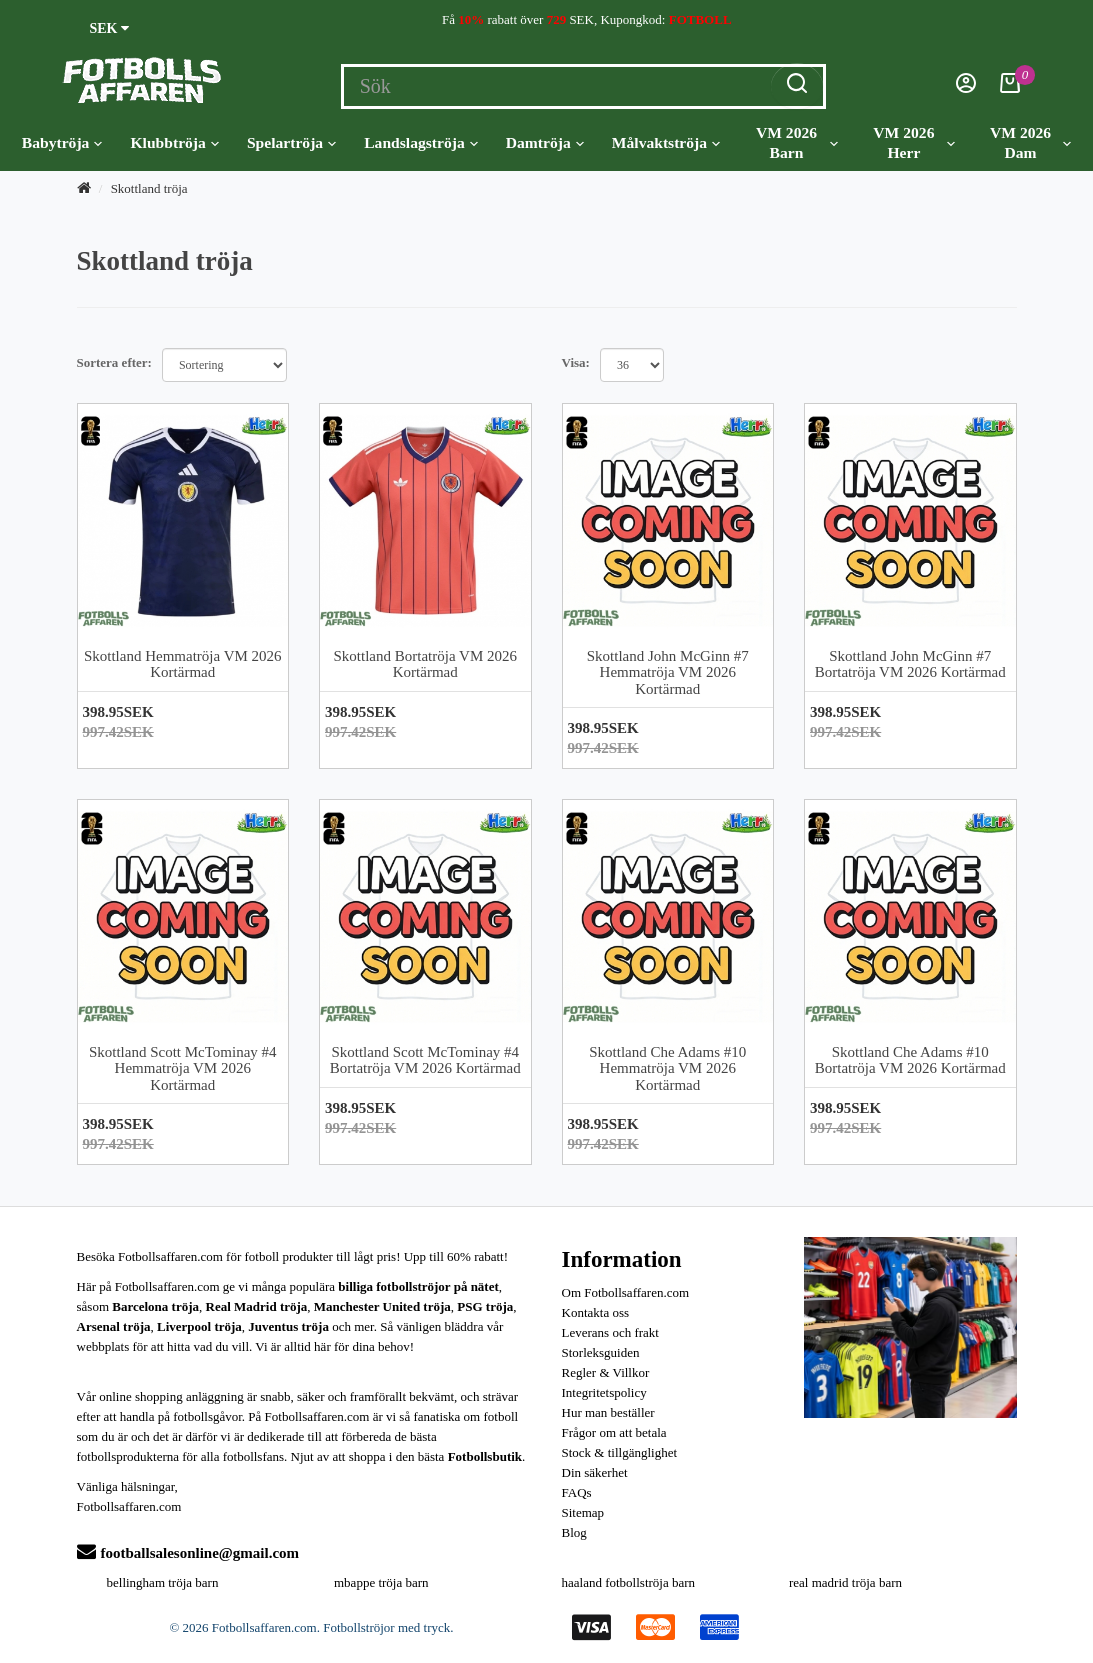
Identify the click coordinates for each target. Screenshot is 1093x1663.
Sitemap (583, 1512)
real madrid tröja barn (845, 1582)
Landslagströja (421, 143)
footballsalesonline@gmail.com (188, 1553)
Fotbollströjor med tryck (386, 1627)
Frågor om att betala (614, 1432)
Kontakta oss (596, 1312)
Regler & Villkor (606, 1372)
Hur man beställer (608, 1412)
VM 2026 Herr (914, 142)
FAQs (577, 1492)
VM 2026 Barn (797, 142)
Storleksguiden (601, 1352)
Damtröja (545, 143)
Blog (574, 1532)
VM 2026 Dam (1030, 142)
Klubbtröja (174, 143)
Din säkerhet (595, 1472)
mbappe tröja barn (381, 1582)
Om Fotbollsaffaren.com (626, 1292)
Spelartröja (291, 143)
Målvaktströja (666, 143)
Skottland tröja (149, 188)
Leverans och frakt (610, 1332)
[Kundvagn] (1010, 88)
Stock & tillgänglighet (620, 1452)
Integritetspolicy (604, 1392)
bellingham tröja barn (163, 1582)
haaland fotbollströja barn (629, 1582)
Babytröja (62, 143)
